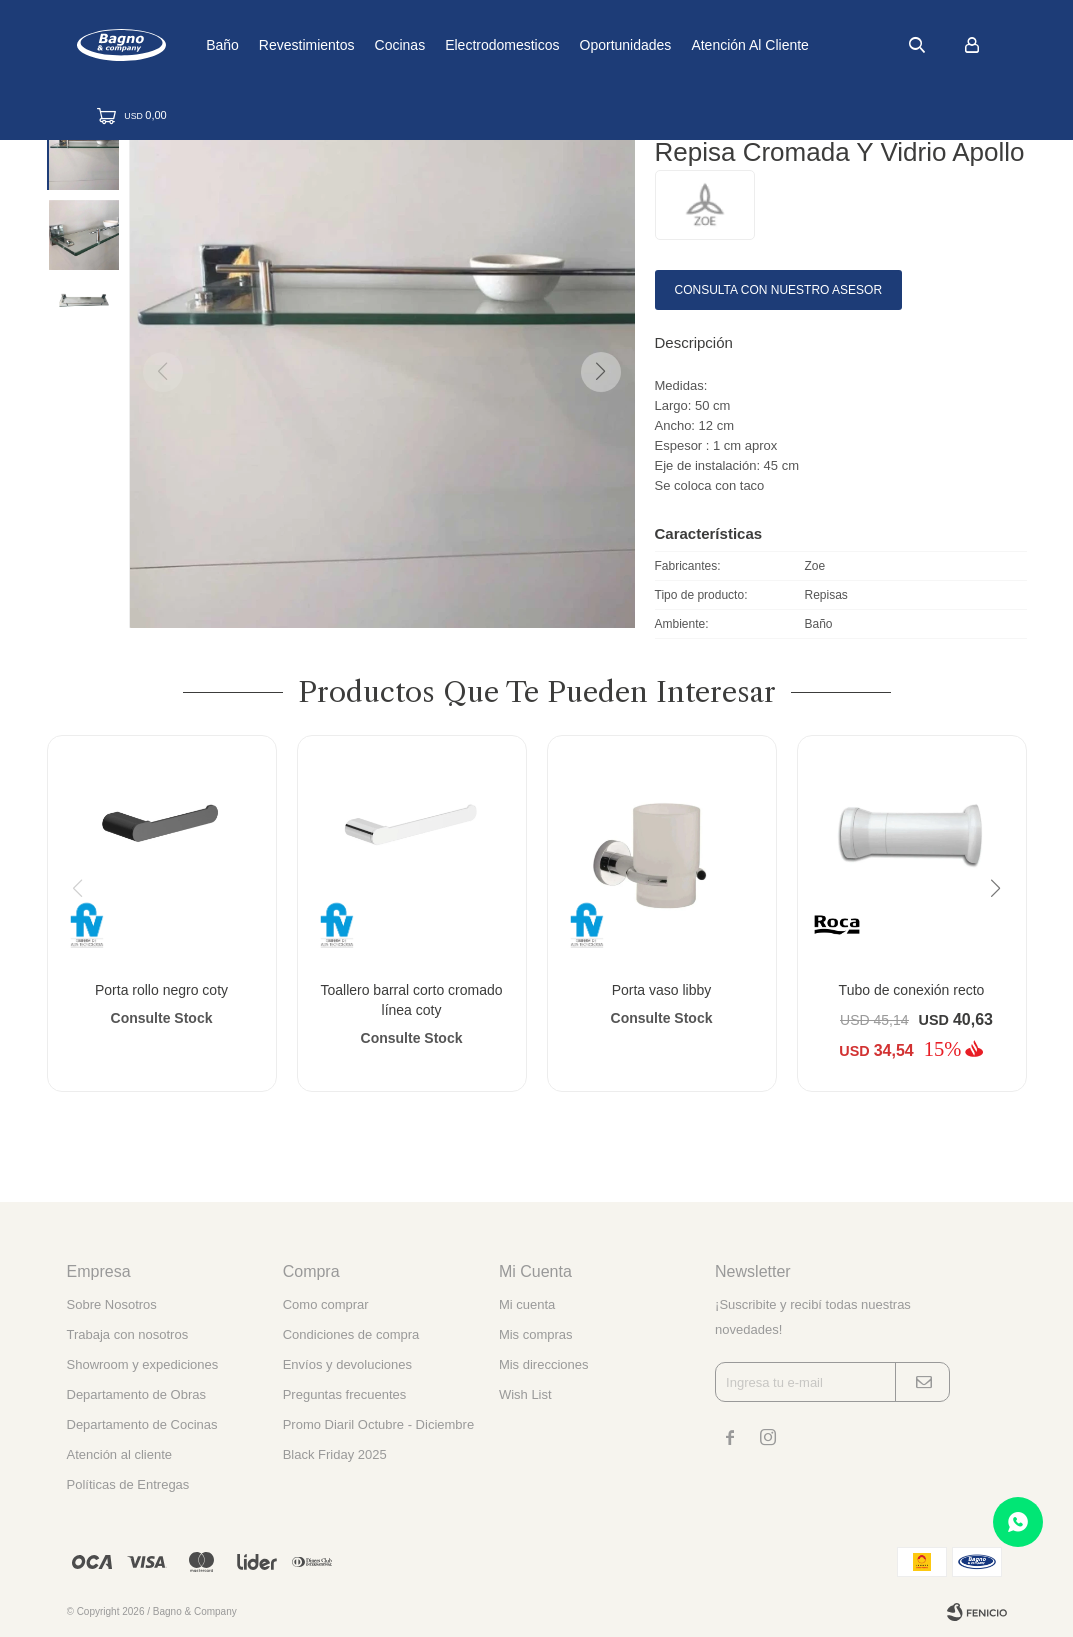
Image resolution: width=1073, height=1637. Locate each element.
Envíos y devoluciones (347, 1364)
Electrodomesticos (565, 45)
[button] (600, 372)
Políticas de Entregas (128, 1484)
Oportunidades (688, 45)
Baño (285, 45)
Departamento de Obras (136, 1394)
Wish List (525, 1394)
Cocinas (462, 45)
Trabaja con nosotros (128, 1334)
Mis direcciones (544, 1364)
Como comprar (326, 1304)
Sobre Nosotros (112, 1304)
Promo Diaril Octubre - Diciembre (378, 1424)
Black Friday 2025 (335, 1454)
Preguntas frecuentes (345, 1394)
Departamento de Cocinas (142, 1424)
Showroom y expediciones (143, 1364)
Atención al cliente (813, 45)
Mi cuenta (527, 1304)
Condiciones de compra (351, 1334)
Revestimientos (370, 45)
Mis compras (536, 1334)
